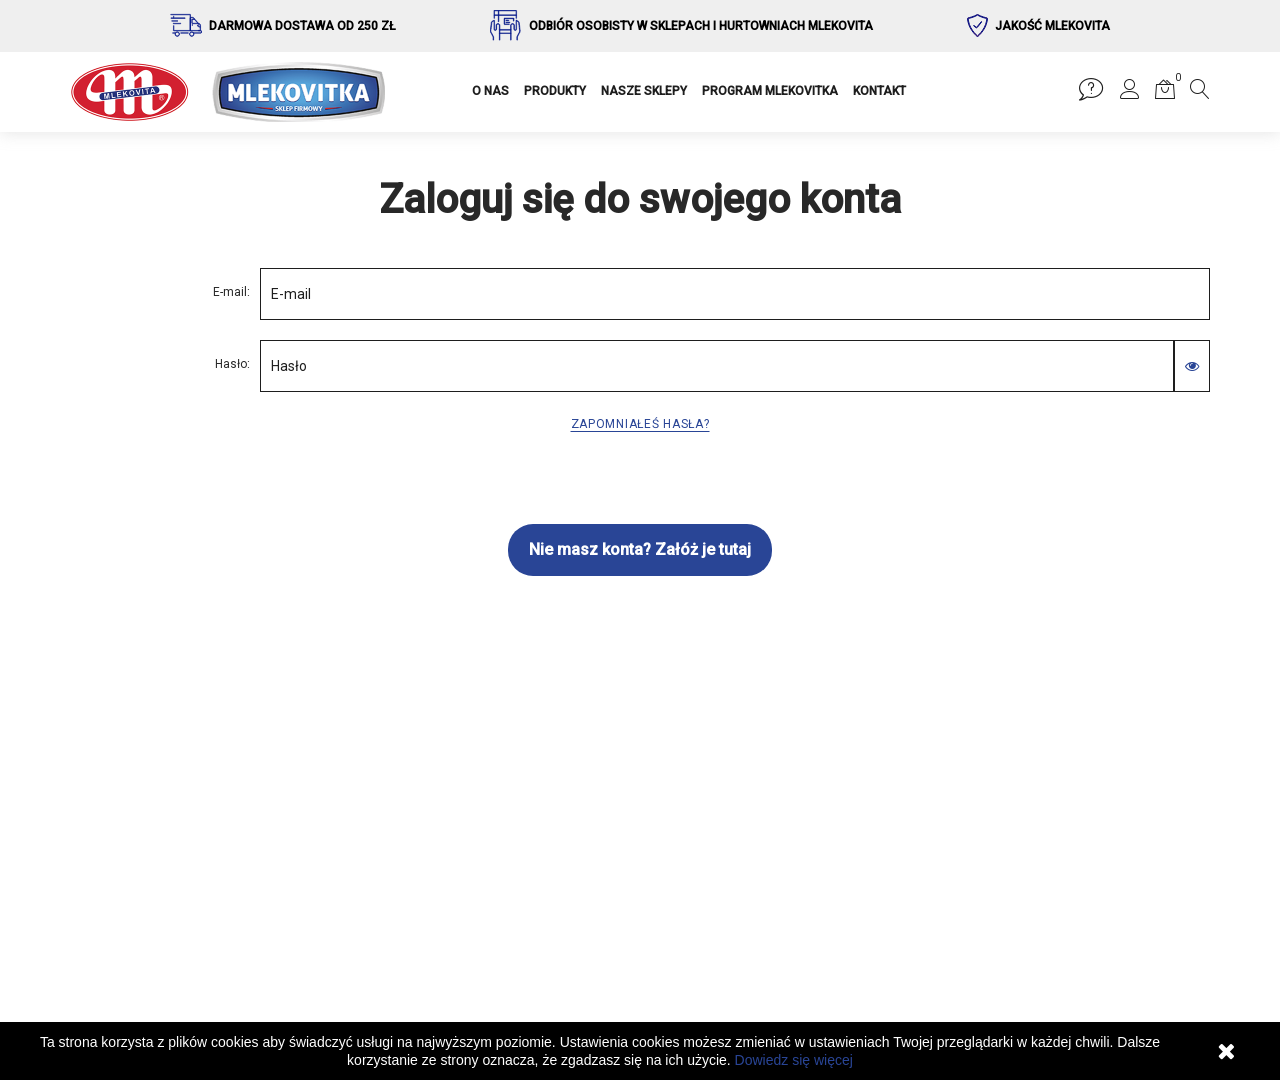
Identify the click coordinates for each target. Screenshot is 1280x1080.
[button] (1130, 93)
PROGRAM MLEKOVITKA (770, 91)
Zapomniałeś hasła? (640, 424)
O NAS (490, 91)
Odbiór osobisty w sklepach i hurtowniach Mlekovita (701, 26)
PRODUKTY (555, 91)
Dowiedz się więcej (794, 1060)
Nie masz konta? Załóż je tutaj (640, 549)
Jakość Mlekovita (1052, 26)
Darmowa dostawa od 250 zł (302, 26)
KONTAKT (879, 91)
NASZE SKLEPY (644, 91)
